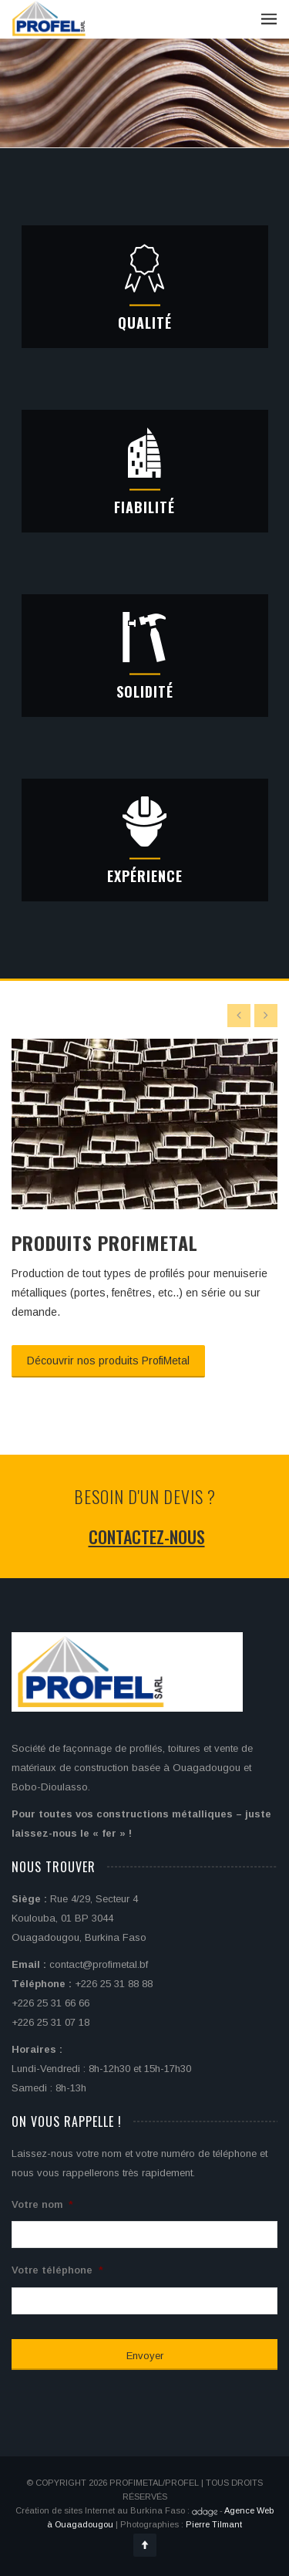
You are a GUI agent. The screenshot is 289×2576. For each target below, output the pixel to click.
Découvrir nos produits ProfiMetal (108, 1360)
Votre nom (42, 2204)
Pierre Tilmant (214, 2524)
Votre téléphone (57, 2270)
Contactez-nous (147, 1536)
